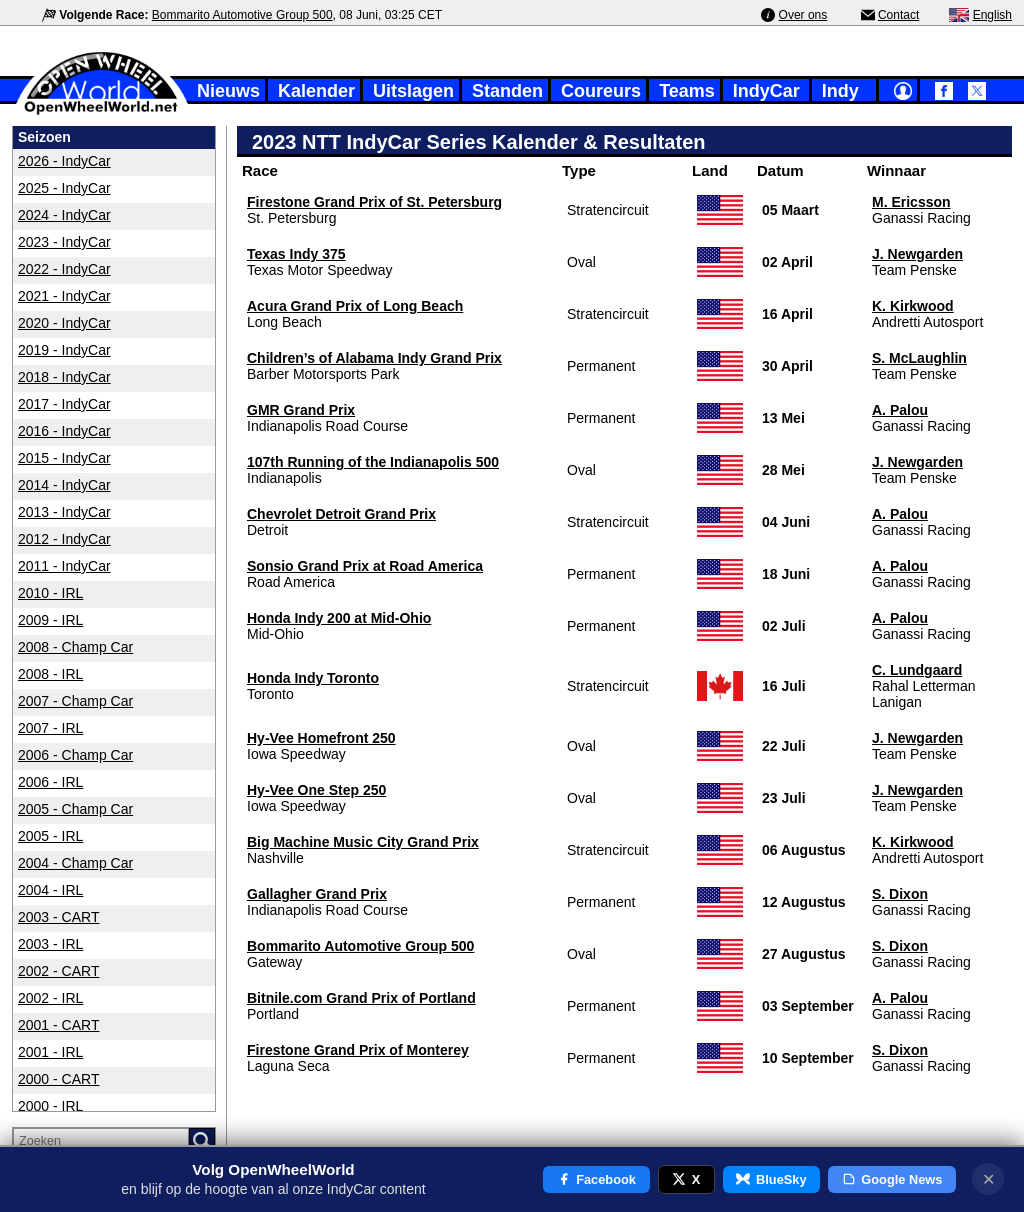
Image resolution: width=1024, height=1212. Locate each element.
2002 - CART (58, 971)
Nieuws (228, 91)
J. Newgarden (917, 254)
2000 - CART (58, 1079)
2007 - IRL (50, 728)
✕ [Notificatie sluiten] (988, 1179)
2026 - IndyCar (64, 161)
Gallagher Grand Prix (317, 894)
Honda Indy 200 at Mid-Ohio (339, 618)
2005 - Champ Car (75, 809)
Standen (507, 91)
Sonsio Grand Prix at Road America (365, 566)
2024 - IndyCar (64, 215)
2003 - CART (58, 917)
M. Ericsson (911, 202)
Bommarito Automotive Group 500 (242, 15)
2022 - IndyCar (64, 269)
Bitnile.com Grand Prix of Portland (361, 998)
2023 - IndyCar (64, 242)
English (992, 15)
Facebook (596, 1179)
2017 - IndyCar (64, 404)
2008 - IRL (50, 674)
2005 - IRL (50, 836)
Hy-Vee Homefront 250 (321, 738)
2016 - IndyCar (64, 431)
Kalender (316, 91)
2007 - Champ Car (75, 701)
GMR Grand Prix (301, 410)
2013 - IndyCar (64, 512)
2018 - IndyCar (64, 377)
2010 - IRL (50, 593)
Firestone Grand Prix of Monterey (358, 1050)
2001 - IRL (50, 1052)
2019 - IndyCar (64, 350)
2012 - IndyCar (64, 539)
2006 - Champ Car (75, 755)
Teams (687, 91)
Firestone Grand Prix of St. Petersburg (374, 202)
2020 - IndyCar (64, 323)
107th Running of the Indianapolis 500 (373, 462)
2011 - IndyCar (64, 566)
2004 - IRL (50, 890)
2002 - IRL (50, 998)
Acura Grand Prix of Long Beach (355, 306)
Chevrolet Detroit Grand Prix (341, 514)
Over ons (803, 15)
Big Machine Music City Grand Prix (363, 842)
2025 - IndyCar (64, 188)
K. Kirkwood (913, 306)
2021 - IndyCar (64, 296)
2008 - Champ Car (75, 647)
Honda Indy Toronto (313, 678)
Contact (898, 15)
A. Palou (900, 410)
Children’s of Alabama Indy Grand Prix (374, 358)
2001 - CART (58, 1025)
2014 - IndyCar (64, 485)
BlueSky (771, 1179)
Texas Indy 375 (296, 254)
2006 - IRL (50, 782)
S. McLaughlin (919, 358)
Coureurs (601, 91)
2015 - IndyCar (64, 458)
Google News (892, 1179)
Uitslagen (413, 91)
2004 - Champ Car (75, 863)
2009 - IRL (50, 620)
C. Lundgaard (917, 670)
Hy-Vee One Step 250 (316, 790)
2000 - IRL (50, 1106)
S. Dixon (900, 894)
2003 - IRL (50, 944)
